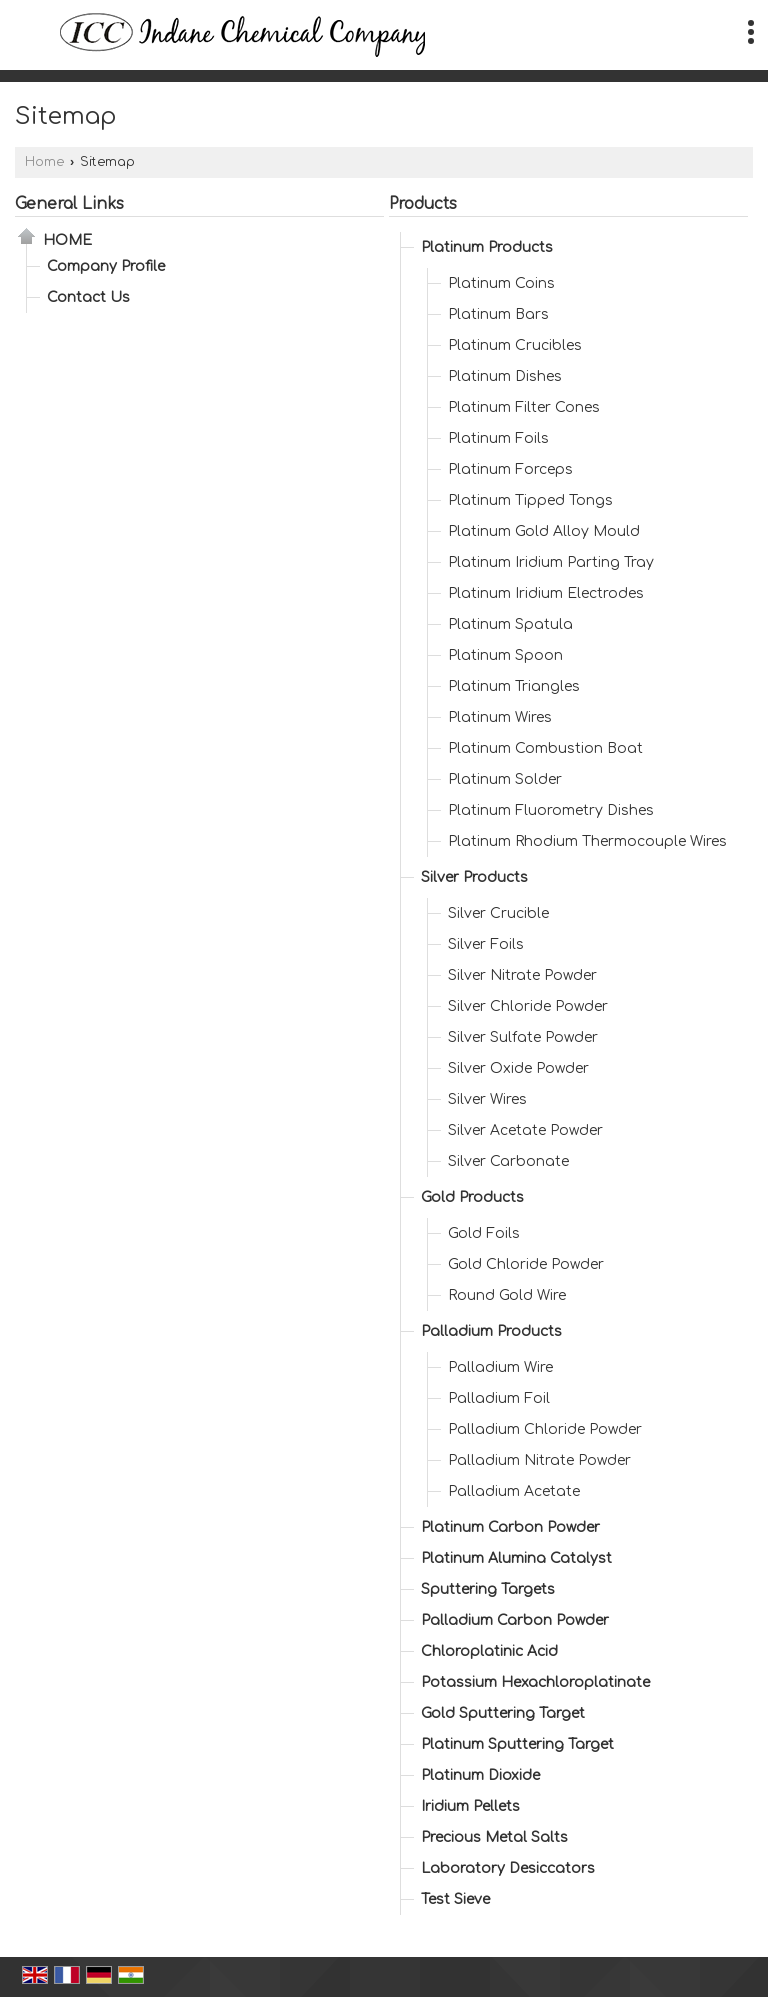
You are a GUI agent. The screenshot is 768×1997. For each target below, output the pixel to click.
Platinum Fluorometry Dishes (551, 810)
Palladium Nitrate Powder (539, 1460)
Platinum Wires (500, 717)
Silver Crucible (498, 913)
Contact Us (88, 297)
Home (44, 162)
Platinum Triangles (514, 686)
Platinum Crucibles (515, 345)
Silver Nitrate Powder (522, 975)
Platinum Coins (501, 283)
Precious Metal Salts (494, 1837)
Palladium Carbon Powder (515, 1620)
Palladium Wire (500, 1367)
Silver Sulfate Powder (523, 1037)
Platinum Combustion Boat (545, 748)
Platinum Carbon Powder (510, 1527)
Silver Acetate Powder (525, 1130)
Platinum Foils (498, 438)
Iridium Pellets (470, 1806)
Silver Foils (486, 944)
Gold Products (472, 1197)
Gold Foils (484, 1233)
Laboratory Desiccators (508, 1868)
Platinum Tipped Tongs (530, 500)
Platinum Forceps (510, 469)
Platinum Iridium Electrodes (546, 593)
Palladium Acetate (514, 1491)
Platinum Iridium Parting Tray (551, 562)
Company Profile (106, 266)
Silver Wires (487, 1099)
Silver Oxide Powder (518, 1068)
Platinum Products (487, 247)
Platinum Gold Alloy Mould (544, 531)
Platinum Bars (498, 314)
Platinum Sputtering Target (517, 1744)
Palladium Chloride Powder (545, 1429)
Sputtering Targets (488, 1589)
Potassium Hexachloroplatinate (535, 1682)
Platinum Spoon (505, 655)
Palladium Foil (499, 1398)
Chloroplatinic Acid (489, 1651)
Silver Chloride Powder (528, 1006)
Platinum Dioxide (480, 1775)
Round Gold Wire (507, 1295)
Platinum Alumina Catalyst (516, 1558)
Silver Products (474, 877)
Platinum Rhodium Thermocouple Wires (587, 841)
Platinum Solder (505, 779)
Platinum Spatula (510, 624)
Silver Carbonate (508, 1161)
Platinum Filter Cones (524, 407)
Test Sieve (455, 1899)
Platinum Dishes (505, 376)
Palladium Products (491, 1331)
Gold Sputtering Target (503, 1713)
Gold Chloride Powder (526, 1264)
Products (423, 204)
